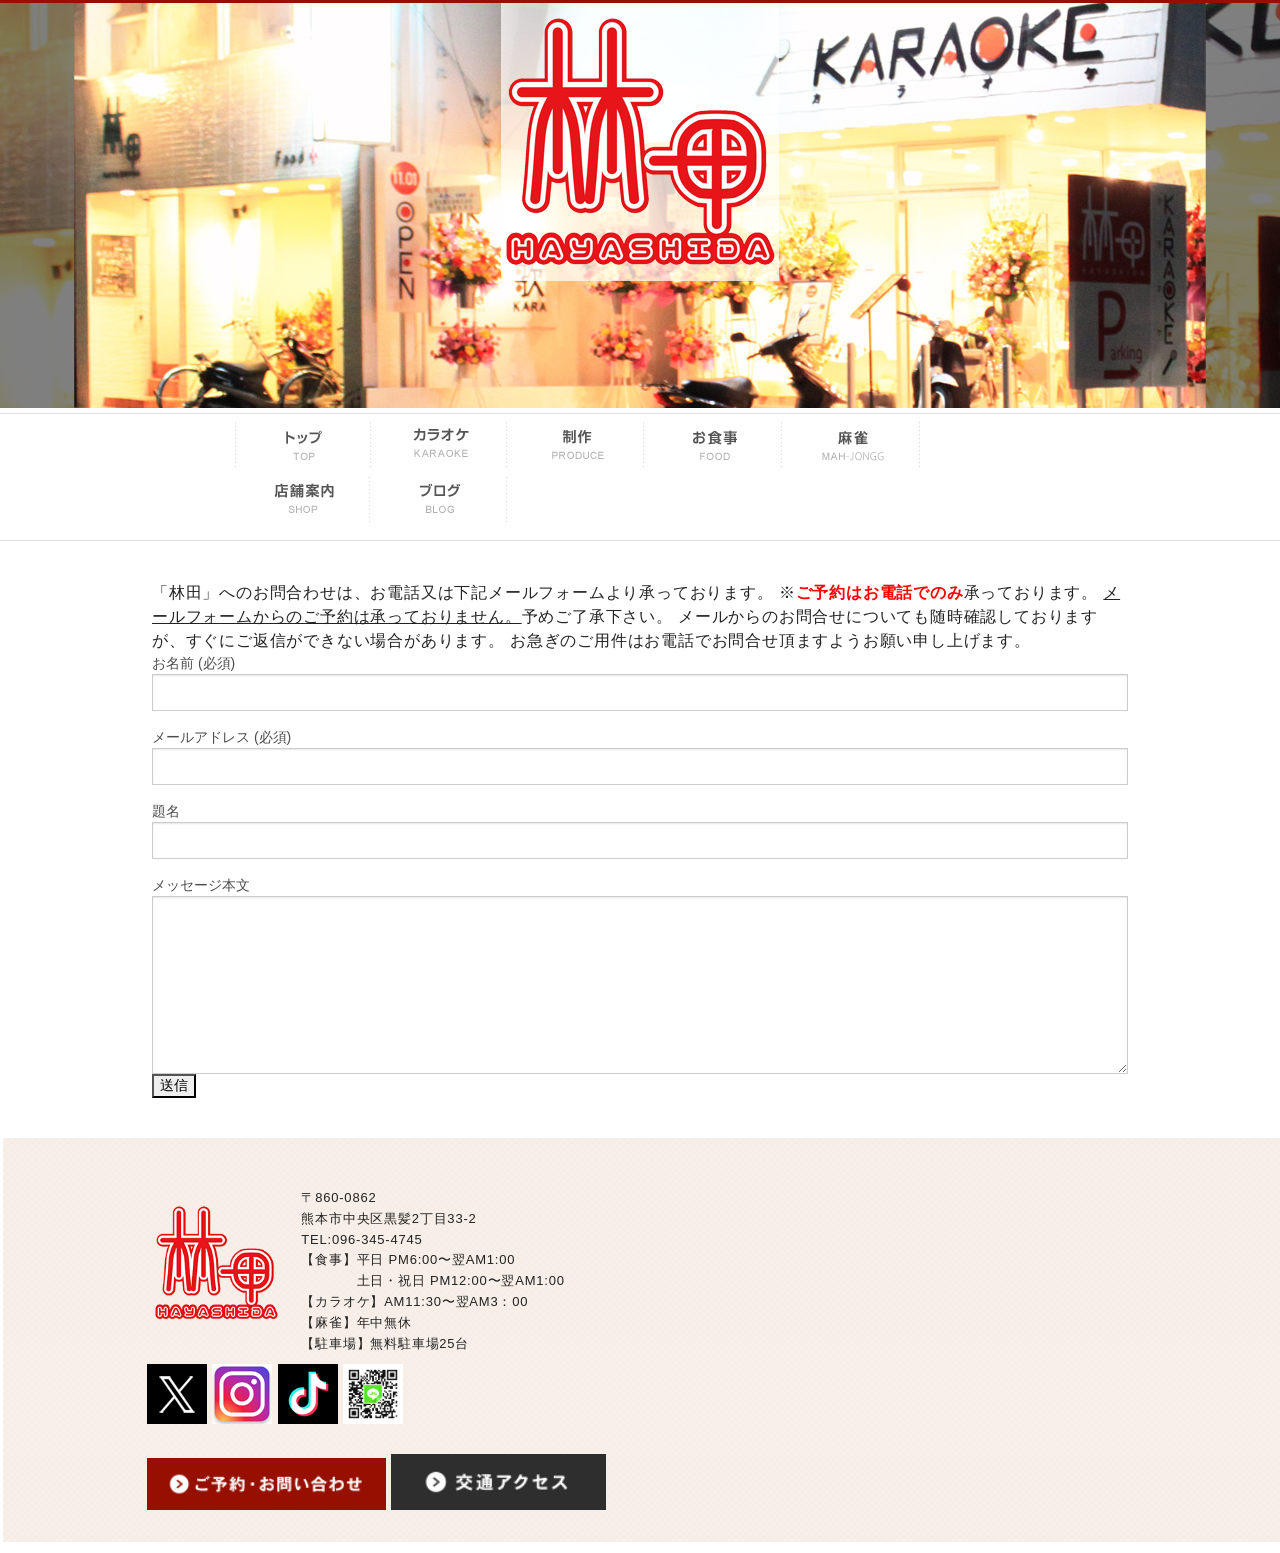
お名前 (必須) (640, 683)
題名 (640, 831)
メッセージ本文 (640, 975)
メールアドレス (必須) (640, 757)
